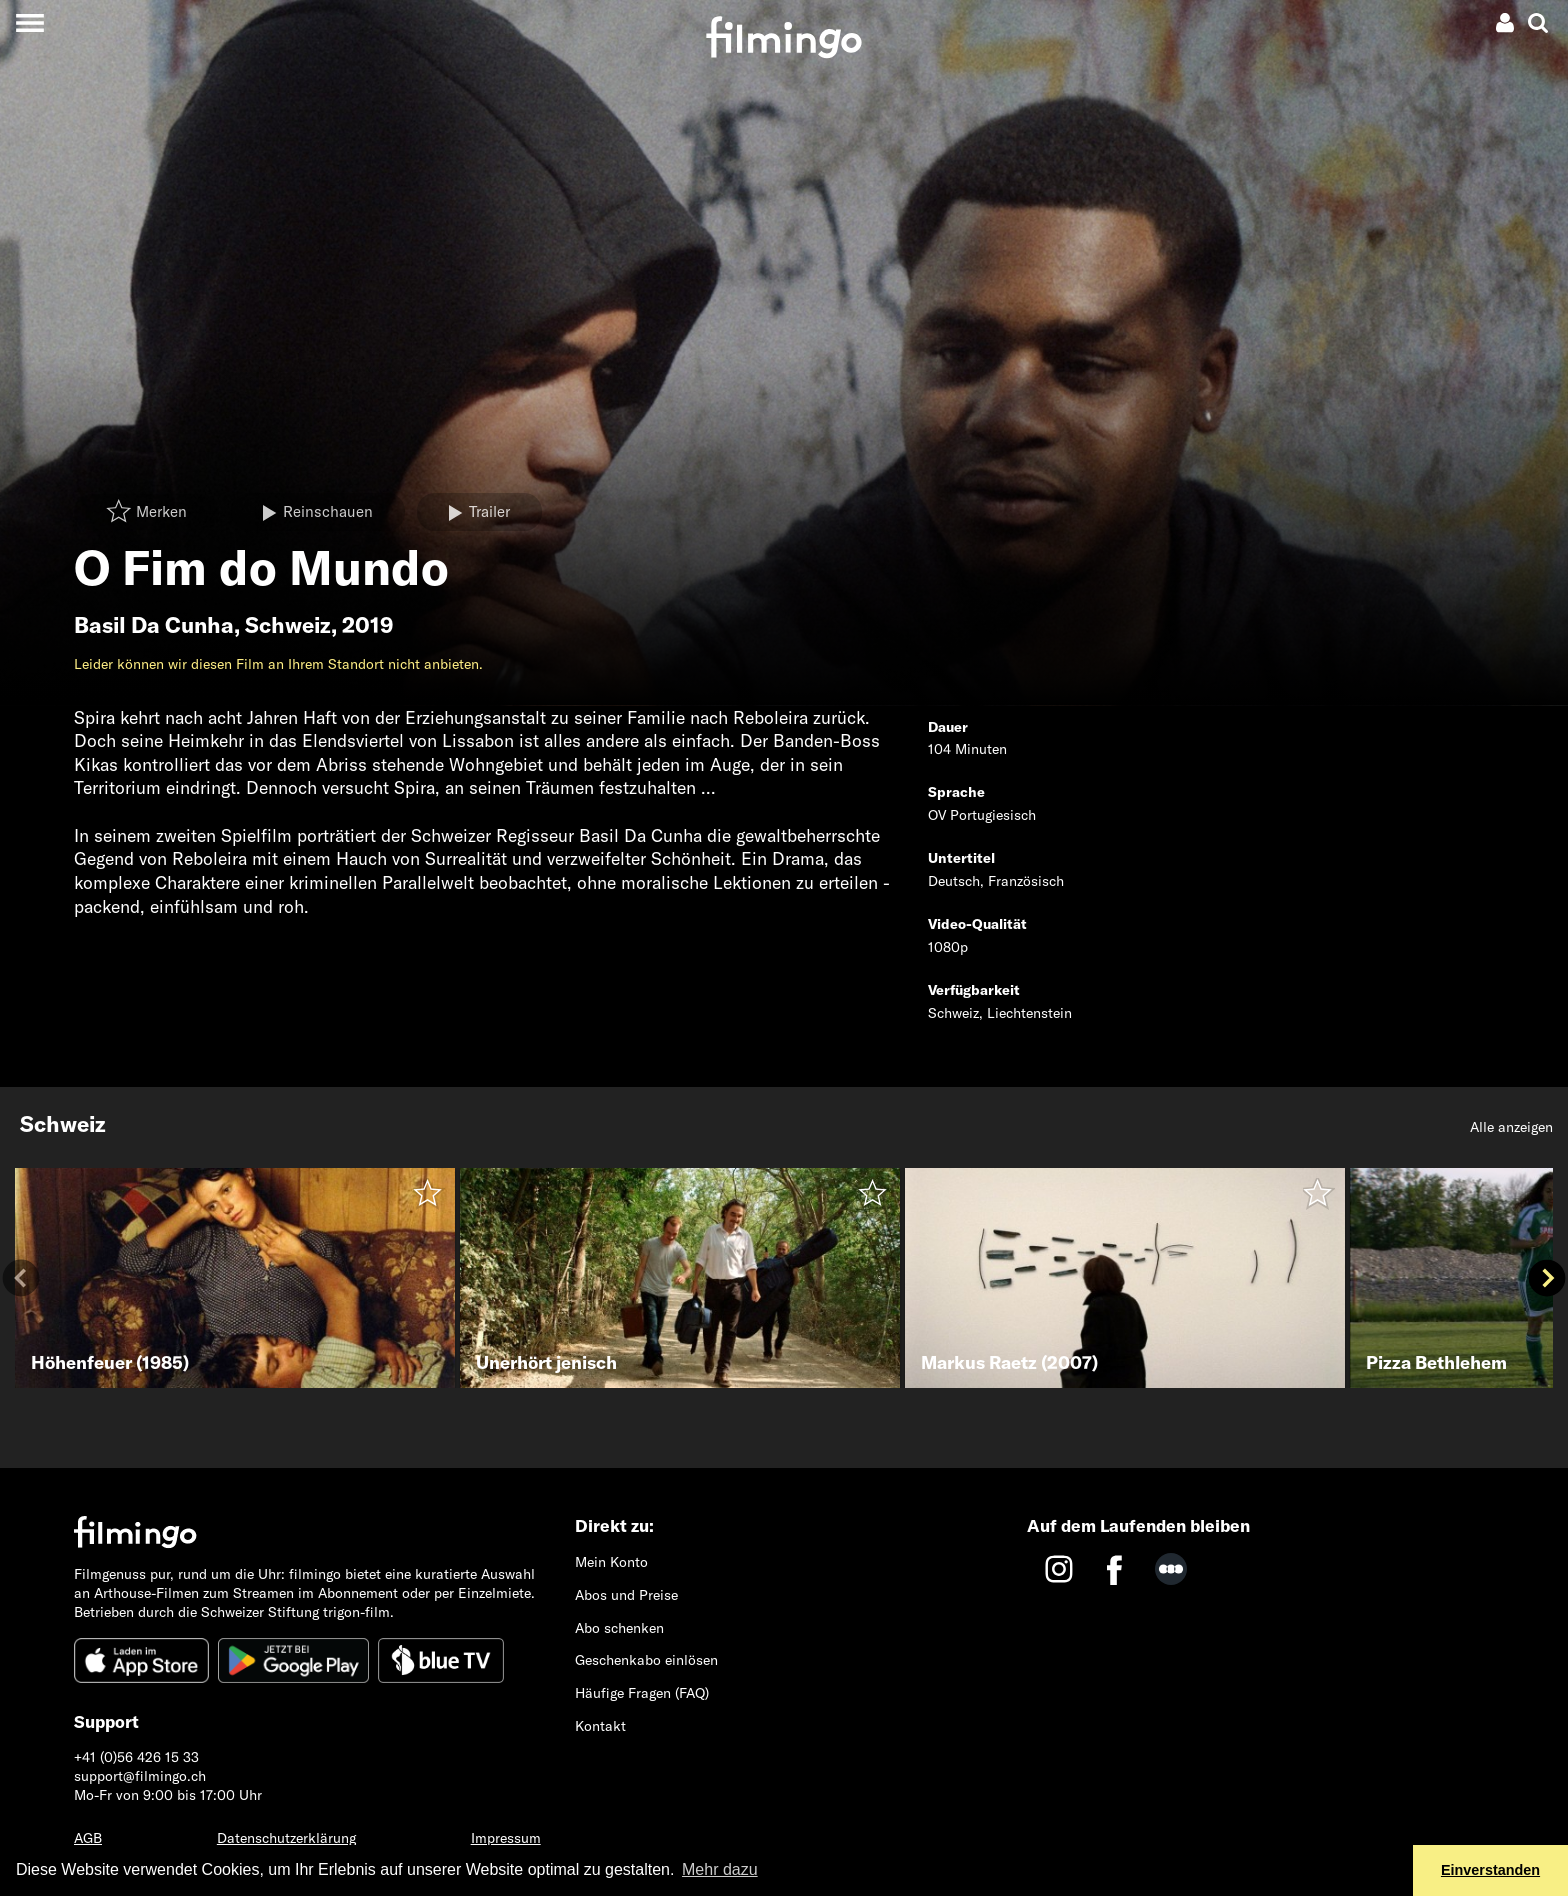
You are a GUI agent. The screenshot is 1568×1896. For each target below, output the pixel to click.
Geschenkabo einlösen (646, 1660)
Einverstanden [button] (1490, 1870)
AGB (88, 1838)
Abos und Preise (626, 1595)
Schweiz (288, 625)
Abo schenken (619, 1628)
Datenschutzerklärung (286, 1838)
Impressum (506, 1838)
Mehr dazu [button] (720, 1869)
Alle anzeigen (1511, 1127)
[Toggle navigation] (29, 22)
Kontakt (600, 1726)
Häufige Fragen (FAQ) (642, 1693)
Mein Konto (611, 1562)
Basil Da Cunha (154, 625)
